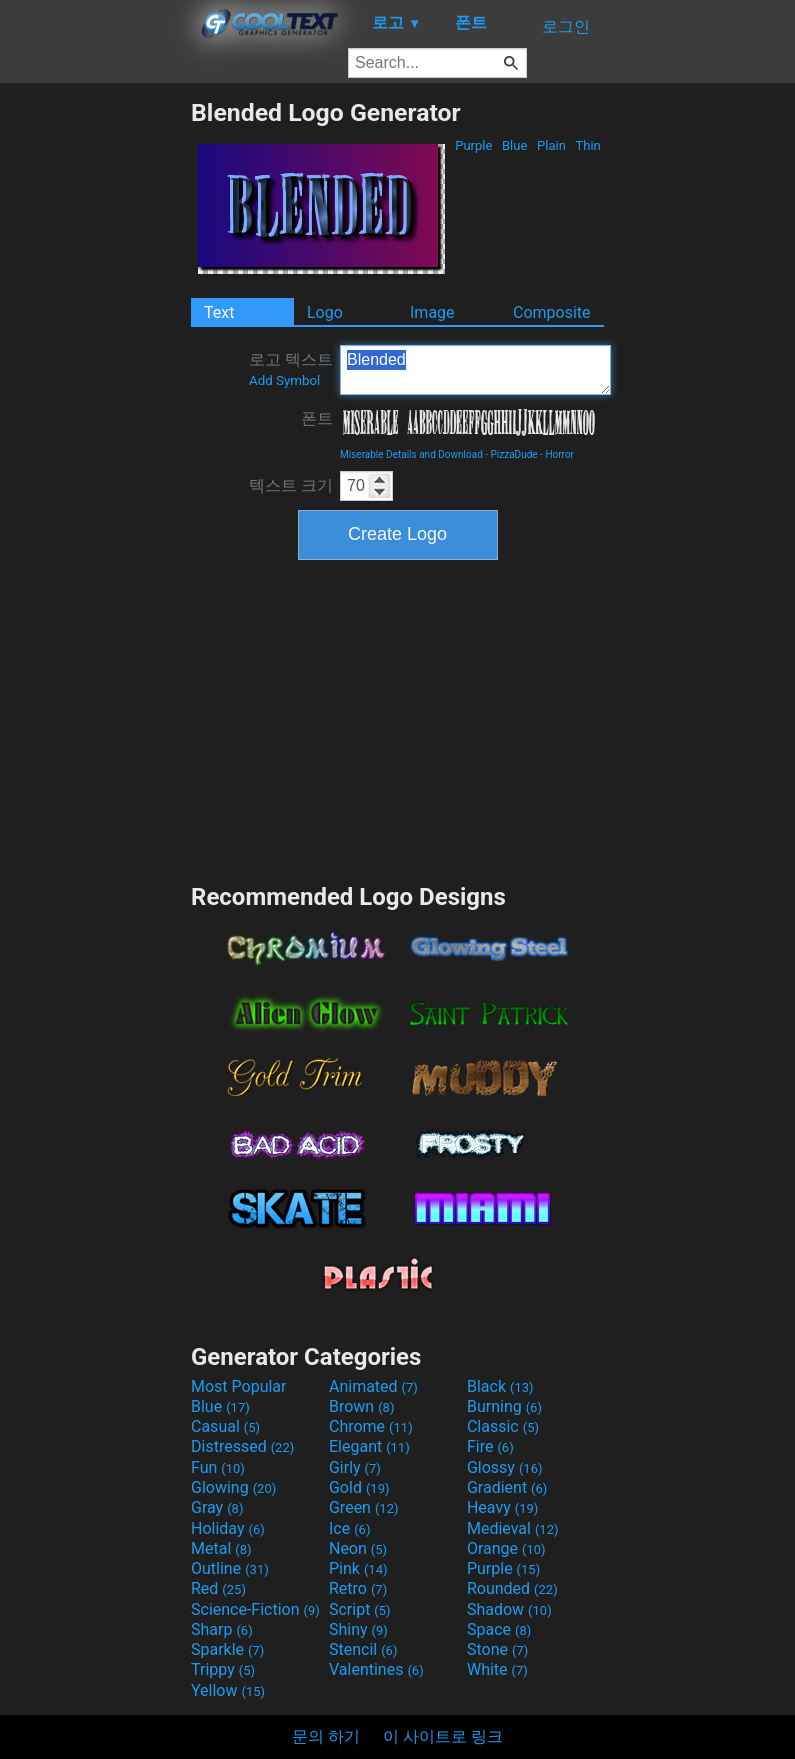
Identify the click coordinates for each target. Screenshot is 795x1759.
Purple (474, 145)
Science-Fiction (255, 1609)
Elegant (369, 1446)
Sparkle (227, 1649)
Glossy (505, 1467)
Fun (218, 1467)
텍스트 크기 (291, 485)
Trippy (223, 1669)
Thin (588, 145)
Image (432, 312)
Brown (361, 1406)
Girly (355, 1467)
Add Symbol (284, 380)
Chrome (371, 1426)
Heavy (502, 1507)
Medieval (513, 1528)
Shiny (358, 1629)
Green (364, 1507)
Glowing (233, 1487)
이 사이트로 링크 (443, 1736)
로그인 (566, 26)
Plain (551, 145)
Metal (221, 1548)
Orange (506, 1548)
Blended (475, 370)
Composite (552, 312)
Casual (225, 1426)
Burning (504, 1406)
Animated (373, 1386)
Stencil (363, 1649)
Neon (358, 1548)
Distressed (242, 1446)
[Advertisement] (95, 398)
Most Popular (239, 1386)
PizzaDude (514, 454)
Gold (359, 1487)
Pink (358, 1568)
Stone (497, 1649)
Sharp (222, 1629)
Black (500, 1386)
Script (360, 1609)
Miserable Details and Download (411, 454)
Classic (503, 1426)
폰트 (317, 418)
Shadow (509, 1609)
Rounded (512, 1588)
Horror (559, 454)
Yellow (228, 1690)
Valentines (376, 1669)
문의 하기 (326, 1736)
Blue (515, 145)
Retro (358, 1588)
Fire (490, 1446)
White (497, 1669)
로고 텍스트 (291, 369)
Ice (349, 1528)
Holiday (228, 1528)
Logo (325, 312)
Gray (217, 1507)
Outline (230, 1568)
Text (219, 312)
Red (218, 1588)
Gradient (507, 1487)
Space (499, 1629)
